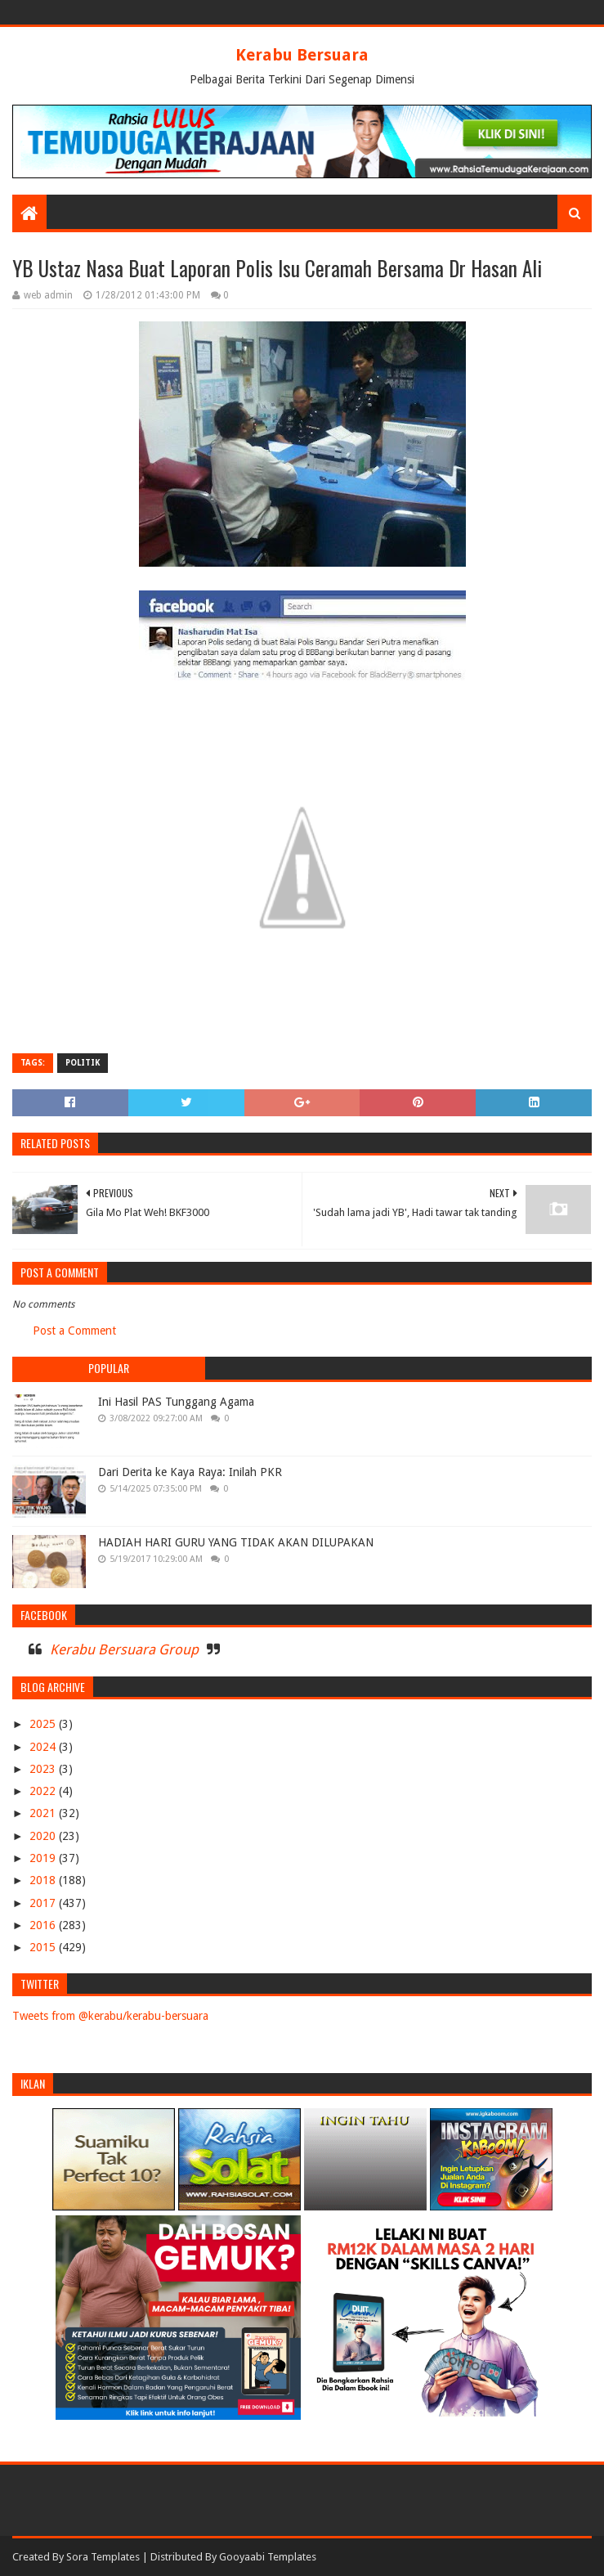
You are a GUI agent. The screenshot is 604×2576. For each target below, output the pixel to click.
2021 (44, 1813)
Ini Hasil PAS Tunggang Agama (176, 1401)
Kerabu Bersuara (302, 55)
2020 (44, 1835)
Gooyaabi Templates (267, 2557)
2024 (44, 1746)
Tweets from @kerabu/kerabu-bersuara (110, 2015)
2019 (44, 1858)
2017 (44, 1903)
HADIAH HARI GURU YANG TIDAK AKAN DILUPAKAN (236, 1542)
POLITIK (82, 1062)
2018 (44, 1880)
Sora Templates (103, 2557)
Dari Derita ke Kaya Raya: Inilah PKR (190, 1472)
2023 (44, 1768)
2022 (44, 1790)
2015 (44, 1947)
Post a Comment (74, 1330)
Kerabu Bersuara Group (124, 1649)
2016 (44, 1925)
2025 (44, 1723)
